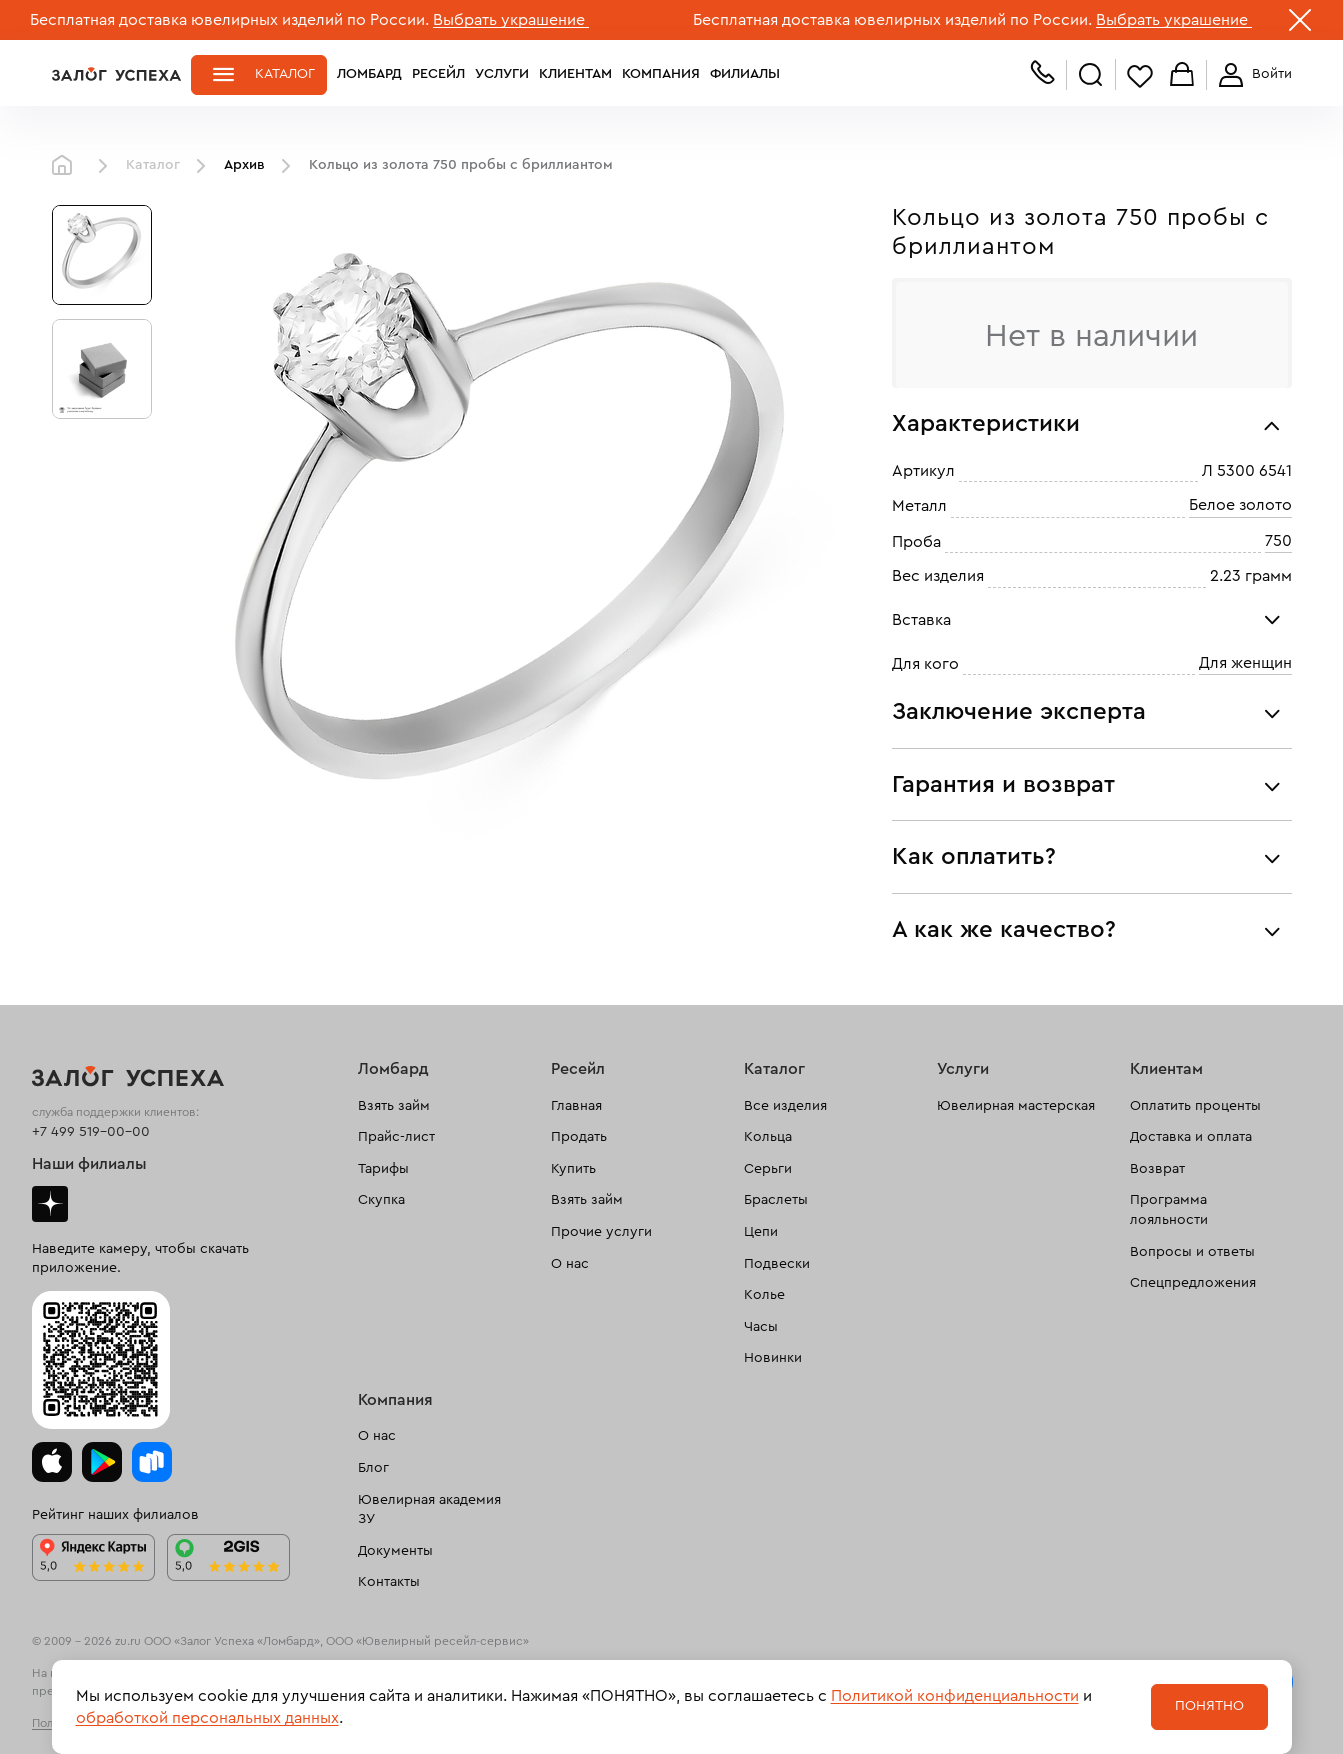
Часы (761, 1327)
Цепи (761, 1232)
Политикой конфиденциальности (955, 1696)
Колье (764, 1295)
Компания (661, 74)
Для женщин (1245, 663)
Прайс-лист (396, 1137)
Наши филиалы (89, 1164)
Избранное (1140, 75)
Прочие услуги (601, 1232)
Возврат (1157, 1169)
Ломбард (369, 74)
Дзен (50, 1204)
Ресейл (438, 74)
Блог (373, 1468)
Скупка (381, 1200)
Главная (67, 166)
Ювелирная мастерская (1016, 1106)
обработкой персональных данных (207, 1718)
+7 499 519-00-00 (91, 1132)
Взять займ (394, 1106)
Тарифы (383, 1169)
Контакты (389, 1582)
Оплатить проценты (1195, 1106)
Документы (395, 1551)
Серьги (768, 1169)
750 (1278, 541)
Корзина (1182, 75)
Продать (579, 1137)
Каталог (285, 74)
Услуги (502, 74)
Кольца (768, 1137)
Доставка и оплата (1191, 1137)
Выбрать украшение (511, 20)
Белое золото (1240, 506)
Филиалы (745, 74)
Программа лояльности (1169, 1210)
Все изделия (785, 1106)
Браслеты (776, 1200)
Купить (573, 1169)
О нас (570, 1264)
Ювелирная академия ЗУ (429, 1510)
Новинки (773, 1358)
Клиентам (575, 74)
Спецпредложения (1193, 1283)
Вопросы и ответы (1192, 1252)
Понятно (1209, 1706)
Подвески (777, 1264)
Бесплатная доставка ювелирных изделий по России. (229, 20)
